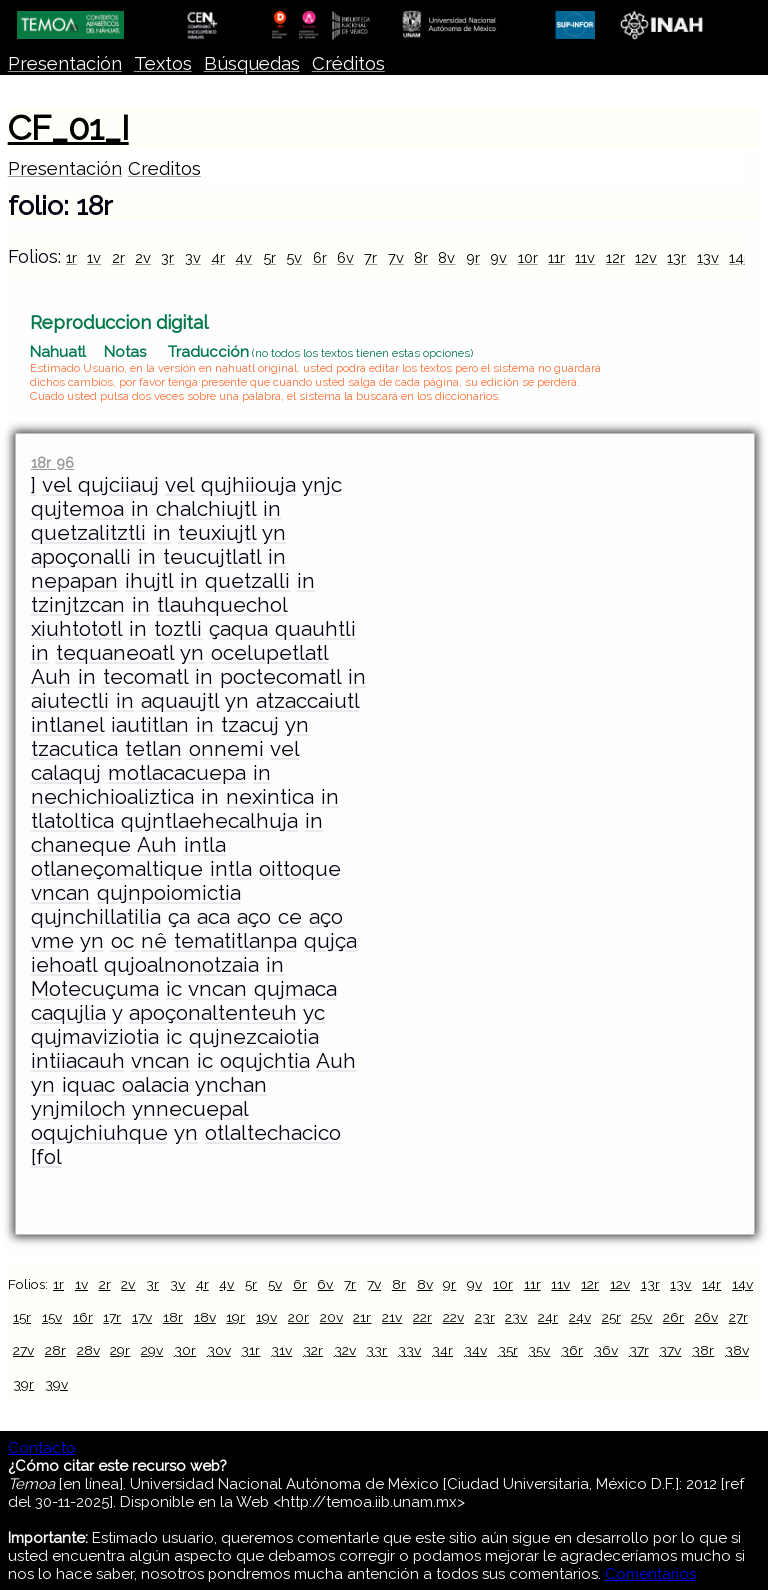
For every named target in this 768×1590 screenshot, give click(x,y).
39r (23, 1384)
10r (528, 257)
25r (611, 1317)
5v (294, 257)
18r (173, 1317)
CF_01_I (68, 128)
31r (250, 1350)
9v (498, 257)
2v (143, 257)
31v (281, 1350)
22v (453, 1317)
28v (88, 1350)
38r (703, 1350)
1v (94, 257)
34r (442, 1350)
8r (421, 257)
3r (167, 257)
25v (641, 1317)
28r (55, 1350)
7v (396, 257)
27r (738, 1317)
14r (739, 257)
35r (508, 1350)
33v (409, 1350)
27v (23, 1350)
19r (235, 1317)
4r (218, 257)
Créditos (348, 63)
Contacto (42, 1448)
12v (646, 257)
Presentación (65, 63)
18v (205, 1317)
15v (52, 1317)
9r (473, 257)
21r (362, 1317)
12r (615, 257)
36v (606, 1350)
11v (585, 257)
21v (392, 1317)
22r (422, 1317)
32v (345, 1350)
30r (185, 1350)
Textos (163, 63)
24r (548, 1317)
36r (572, 1350)
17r (112, 1317)
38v (737, 1350)
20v (331, 1317)
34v (475, 1350)
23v (516, 1317)
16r (83, 1317)
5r (269, 257)
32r (313, 1350)
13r (676, 257)
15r (22, 1317)
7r (370, 257)
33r (376, 1350)
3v (193, 257)
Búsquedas (252, 63)
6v (345, 257)
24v (580, 1317)
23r (485, 1317)
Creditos (164, 168)
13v (708, 257)
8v (446, 257)
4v (243, 257)
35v (539, 1350)
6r (320, 257)
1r (71, 257)
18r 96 (52, 462)
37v (670, 1350)
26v (706, 1317)
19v (266, 1317)
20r (298, 1317)
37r (639, 1350)
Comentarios (650, 1574)
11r (556, 257)
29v (152, 1350)
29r (120, 1350)
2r (118, 257)
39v (56, 1384)
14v (742, 1284)
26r (673, 1317)
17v (142, 1317)
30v (219, 1350)
